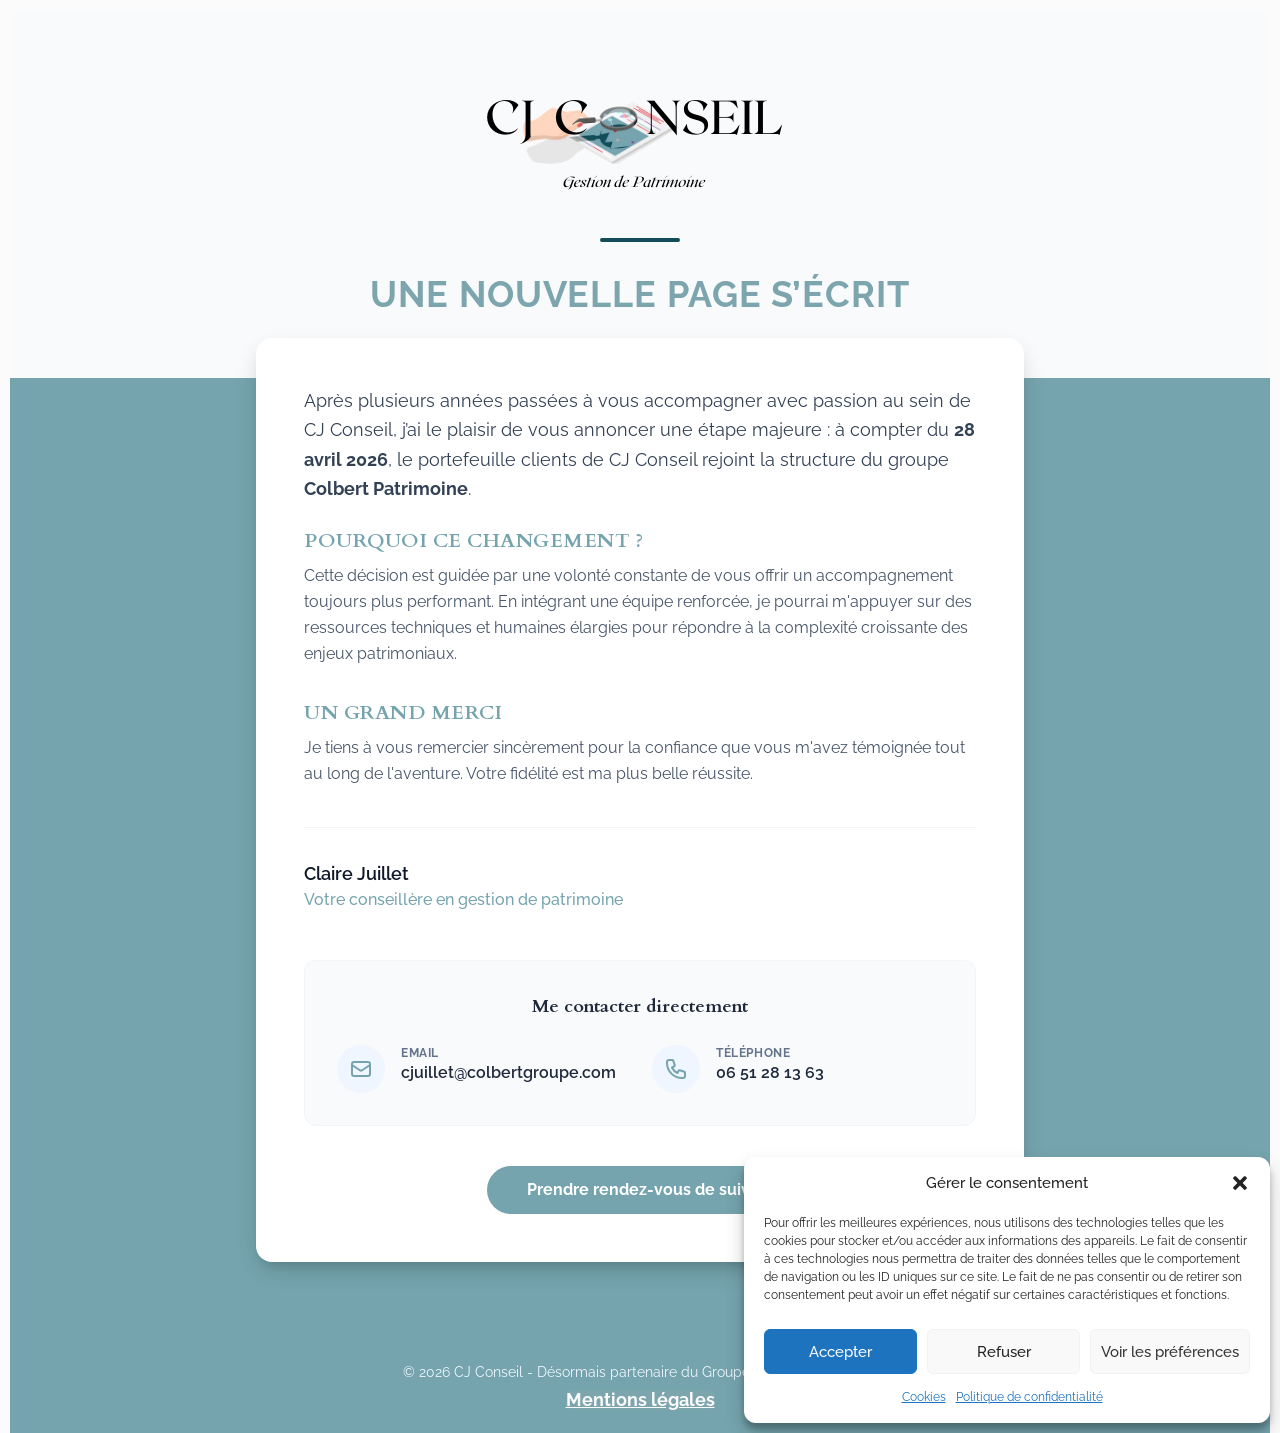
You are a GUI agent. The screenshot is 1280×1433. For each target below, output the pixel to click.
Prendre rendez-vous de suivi (640, 1189)
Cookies (924, 1397)
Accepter (840, 1352)
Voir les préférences (1170, 1352)
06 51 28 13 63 (770, 1072)
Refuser (1004, 1352)
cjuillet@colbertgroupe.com (508, 1072)
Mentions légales (640, 1400)
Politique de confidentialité (1029, 1397)
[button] (1240, 1183)
